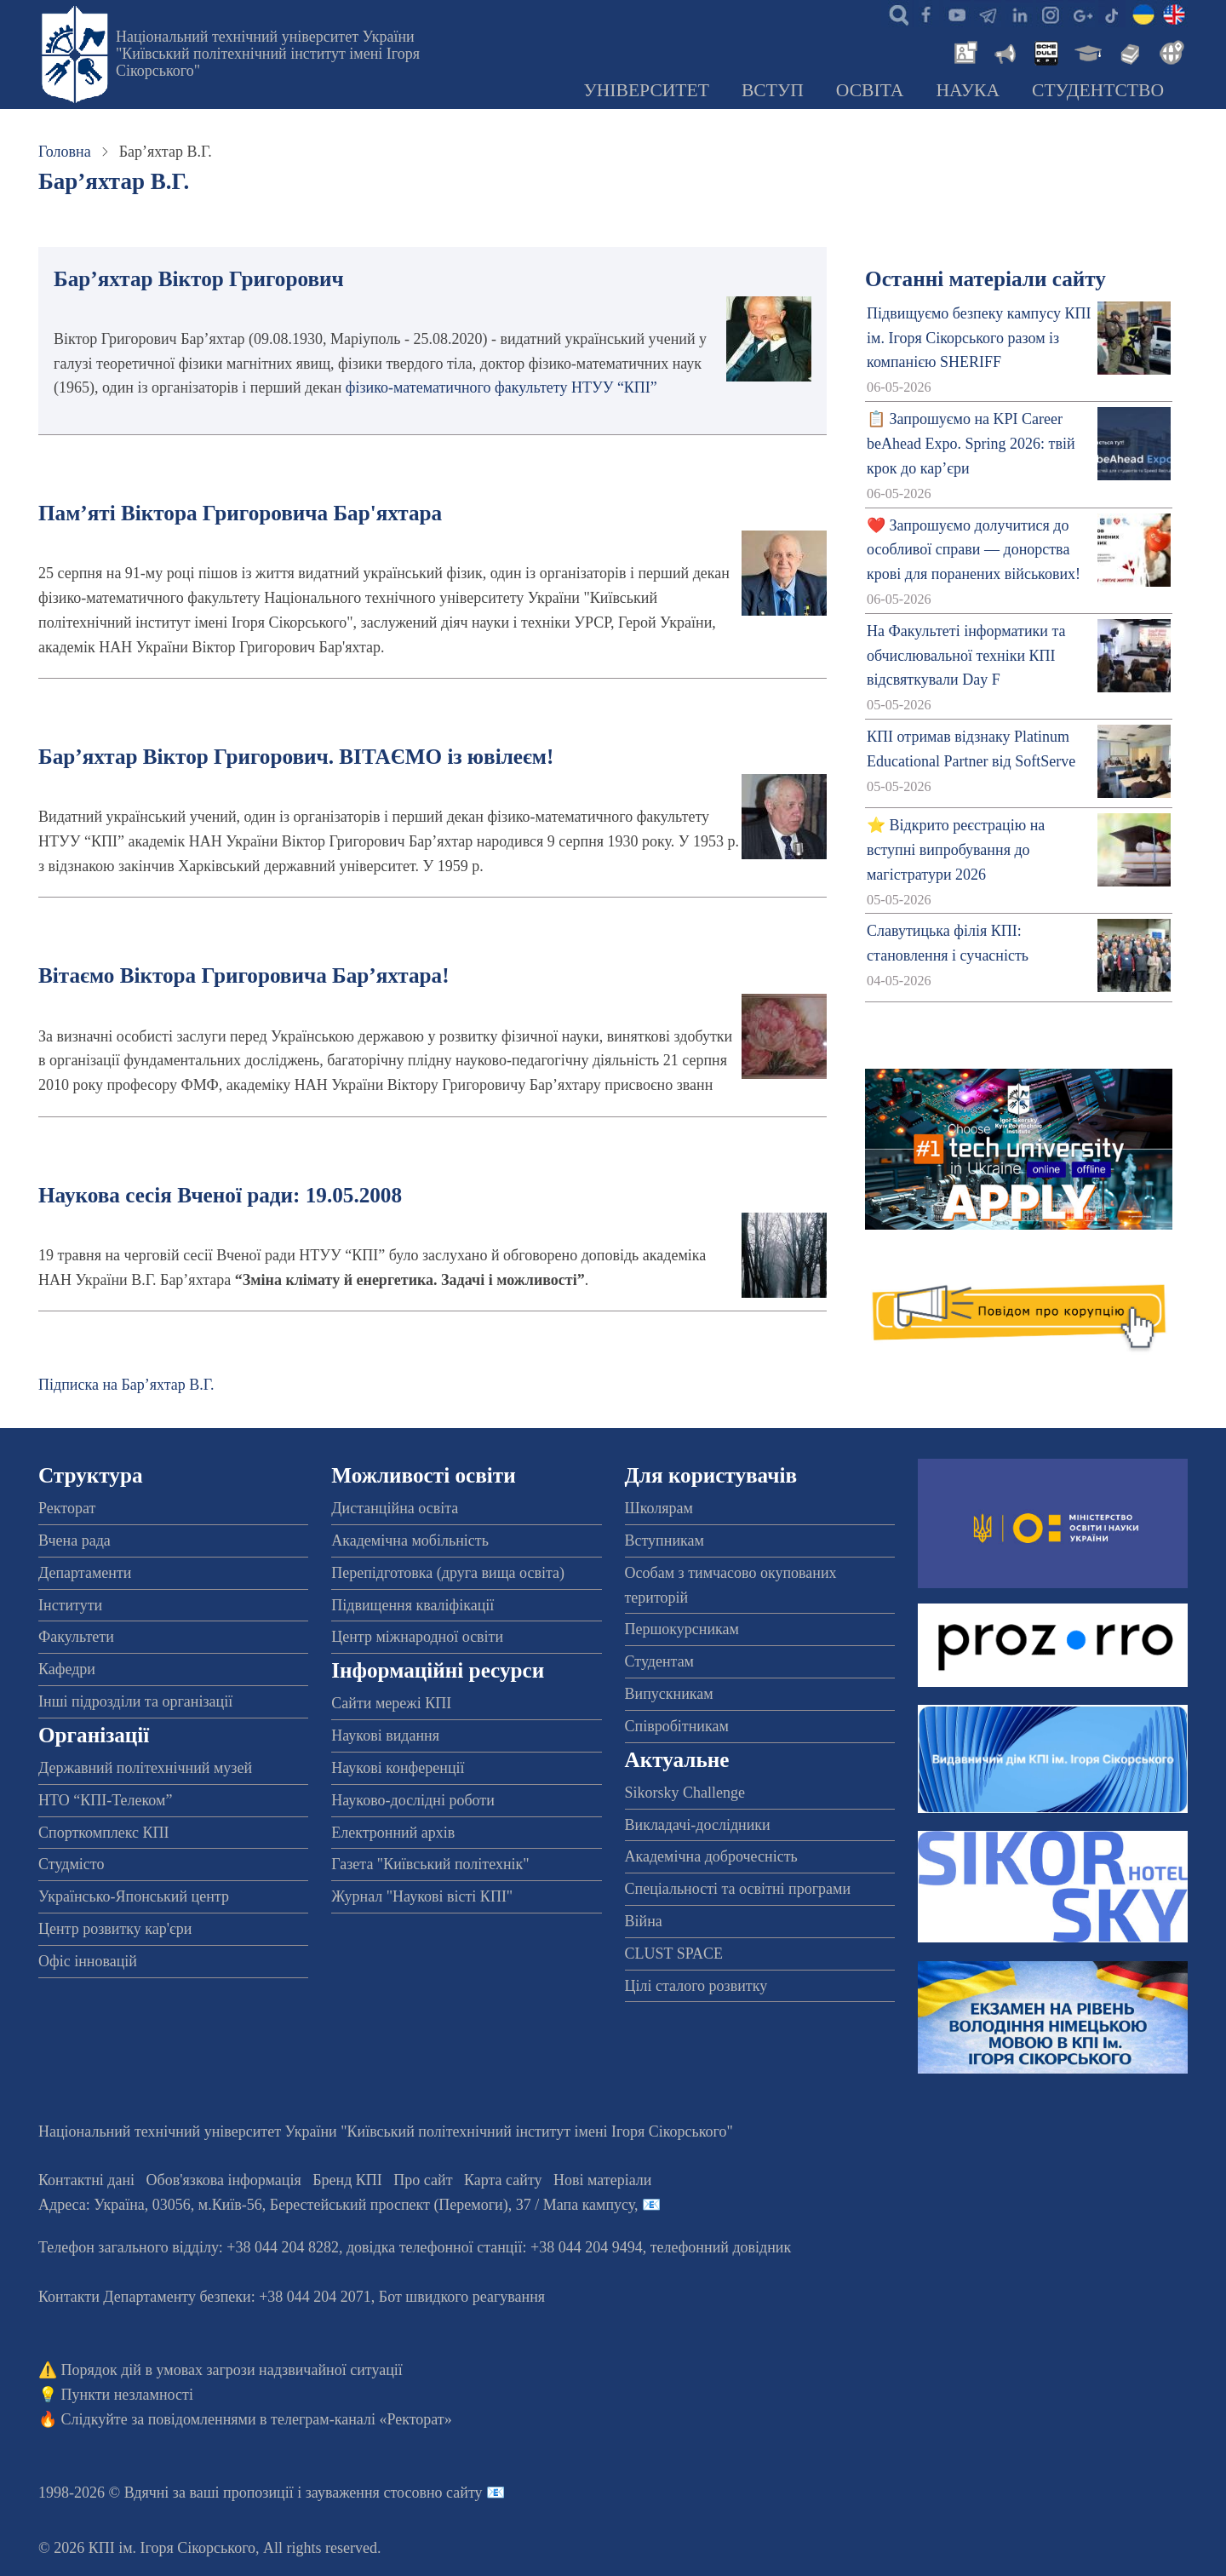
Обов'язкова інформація (223, 2180)
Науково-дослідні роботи (413, 1800)
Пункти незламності (127, 2394)
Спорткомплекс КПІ (103, 1832)
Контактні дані (86, 2180)
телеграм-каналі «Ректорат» (361, 2419)
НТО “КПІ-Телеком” (105, 1800)
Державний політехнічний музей (145, 1767)
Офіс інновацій (87, 1961)
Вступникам (664, 1540)
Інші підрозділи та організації (135, 1701)
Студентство (1098, 90)
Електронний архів (393, 1832)
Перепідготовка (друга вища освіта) (447, 1572)
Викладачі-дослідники (698, 1824)
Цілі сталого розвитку (696, 1985)
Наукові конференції (397, 1767)
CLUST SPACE (674, 1953)
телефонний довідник (721, 2247)
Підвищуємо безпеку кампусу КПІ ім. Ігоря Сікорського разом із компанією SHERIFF (979, 338)
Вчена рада (74, 1540)
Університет (646, 90)
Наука (968, 90)
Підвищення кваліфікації (412, 1605)
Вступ (773, 90)
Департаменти (84, 1572)
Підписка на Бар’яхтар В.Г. (126, 1384)
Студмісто (71, 1864)
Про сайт (422, 2180)
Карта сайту (503, 2180)
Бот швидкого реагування (462, 2296)
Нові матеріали (602, 2180)
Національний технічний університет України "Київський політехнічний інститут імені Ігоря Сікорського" (268, 53)
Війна (643, 1921)
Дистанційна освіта (394, 1508)
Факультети (76, 1636)
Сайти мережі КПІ (391, 1703)
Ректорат (66, 1508)
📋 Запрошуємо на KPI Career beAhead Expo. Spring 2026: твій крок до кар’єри (970, 443)
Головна (64, 151)
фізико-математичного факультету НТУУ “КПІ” (501, 387)
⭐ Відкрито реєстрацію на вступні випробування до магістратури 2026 (956, 850)
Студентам (660, 1661)
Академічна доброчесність (711, 1856)
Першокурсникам (682, 1629)
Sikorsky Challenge (685, 1792)
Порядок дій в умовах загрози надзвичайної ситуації (232, 2369)
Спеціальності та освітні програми (738, 1888)
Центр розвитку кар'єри (115, 1928)
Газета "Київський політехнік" (430, 1864)
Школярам (659, 1508)
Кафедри (66, 1669)
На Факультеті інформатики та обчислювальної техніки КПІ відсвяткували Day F (966, 655)
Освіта (870, 90)
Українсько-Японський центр (133, 1896)
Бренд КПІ (347, 2180)
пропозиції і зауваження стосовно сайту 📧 (364, 2492)
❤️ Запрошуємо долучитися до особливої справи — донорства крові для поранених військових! (973, 550)
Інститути (70, 1605)
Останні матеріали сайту (985, 278)
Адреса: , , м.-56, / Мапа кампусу (336, 2204)
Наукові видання (385, 1735)
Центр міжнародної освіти (417, 1636)
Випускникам (669, 1693)
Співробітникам (677, 1726)
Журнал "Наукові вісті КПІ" (422, 1896)
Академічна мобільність (410, 1540)
